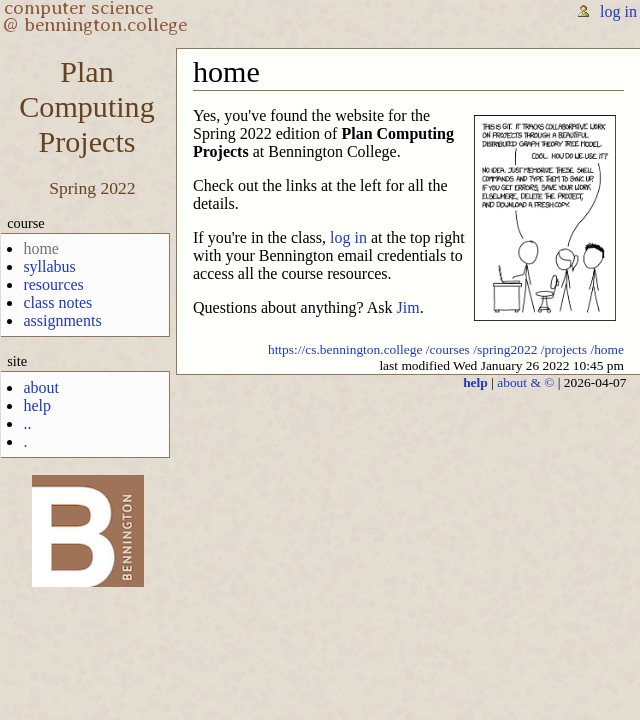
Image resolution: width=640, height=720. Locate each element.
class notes (57, 302)
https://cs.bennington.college (345, 349)
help (37, 405)
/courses (448, 349)
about (41, 387)
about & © (525, 382)
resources (53, 284)
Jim (408, 307)
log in (618, 11)
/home (607, 349)
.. (27, 423)
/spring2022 (505, 349)
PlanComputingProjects (86, 107)
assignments (62, 320)
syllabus (49, 266)
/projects (564, 349)
